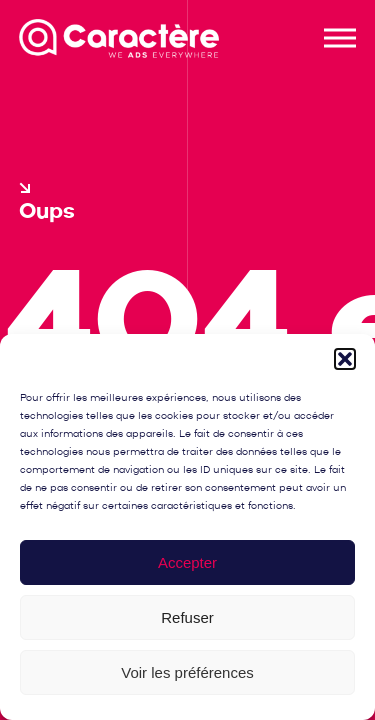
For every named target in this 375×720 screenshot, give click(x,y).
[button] (345, 359)
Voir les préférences (187, 672)
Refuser (187, 617)
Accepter (187, 562)
